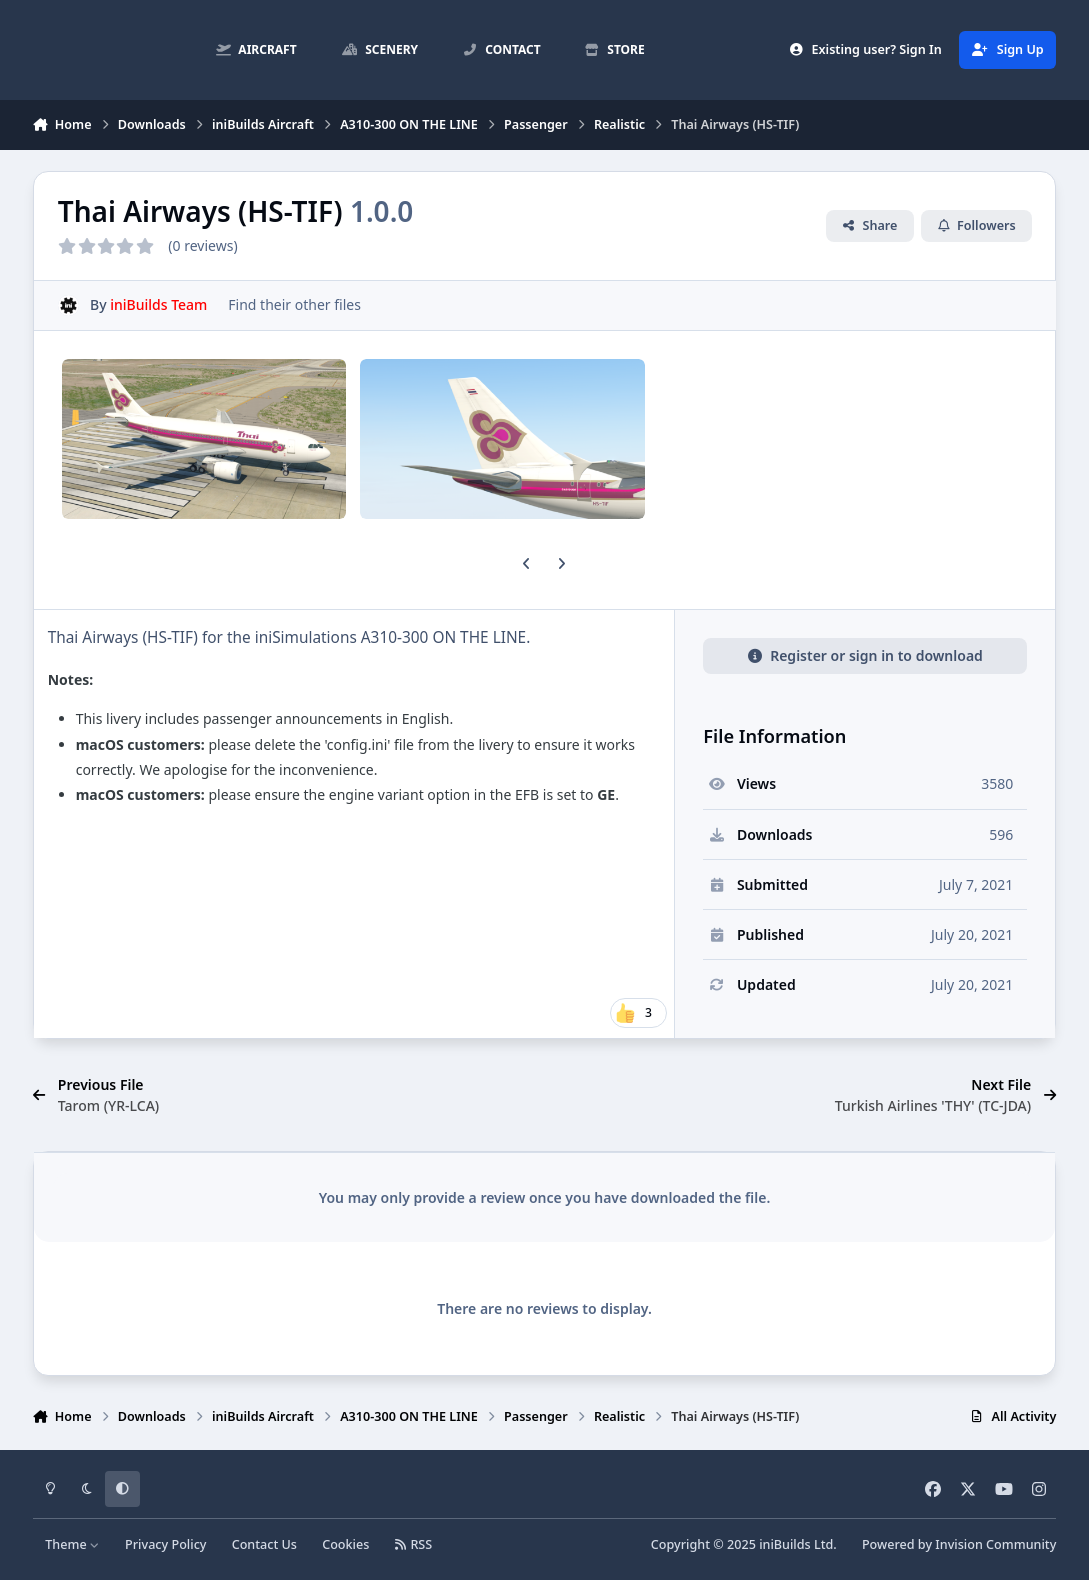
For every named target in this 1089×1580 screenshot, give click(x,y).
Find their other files (294, 304)
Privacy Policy (165, 1544)
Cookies (345, 1544)
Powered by (959, 1544)
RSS (414, 1544)
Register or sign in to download (865, 655)
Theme (72, 1544)
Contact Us (264, 1544)
